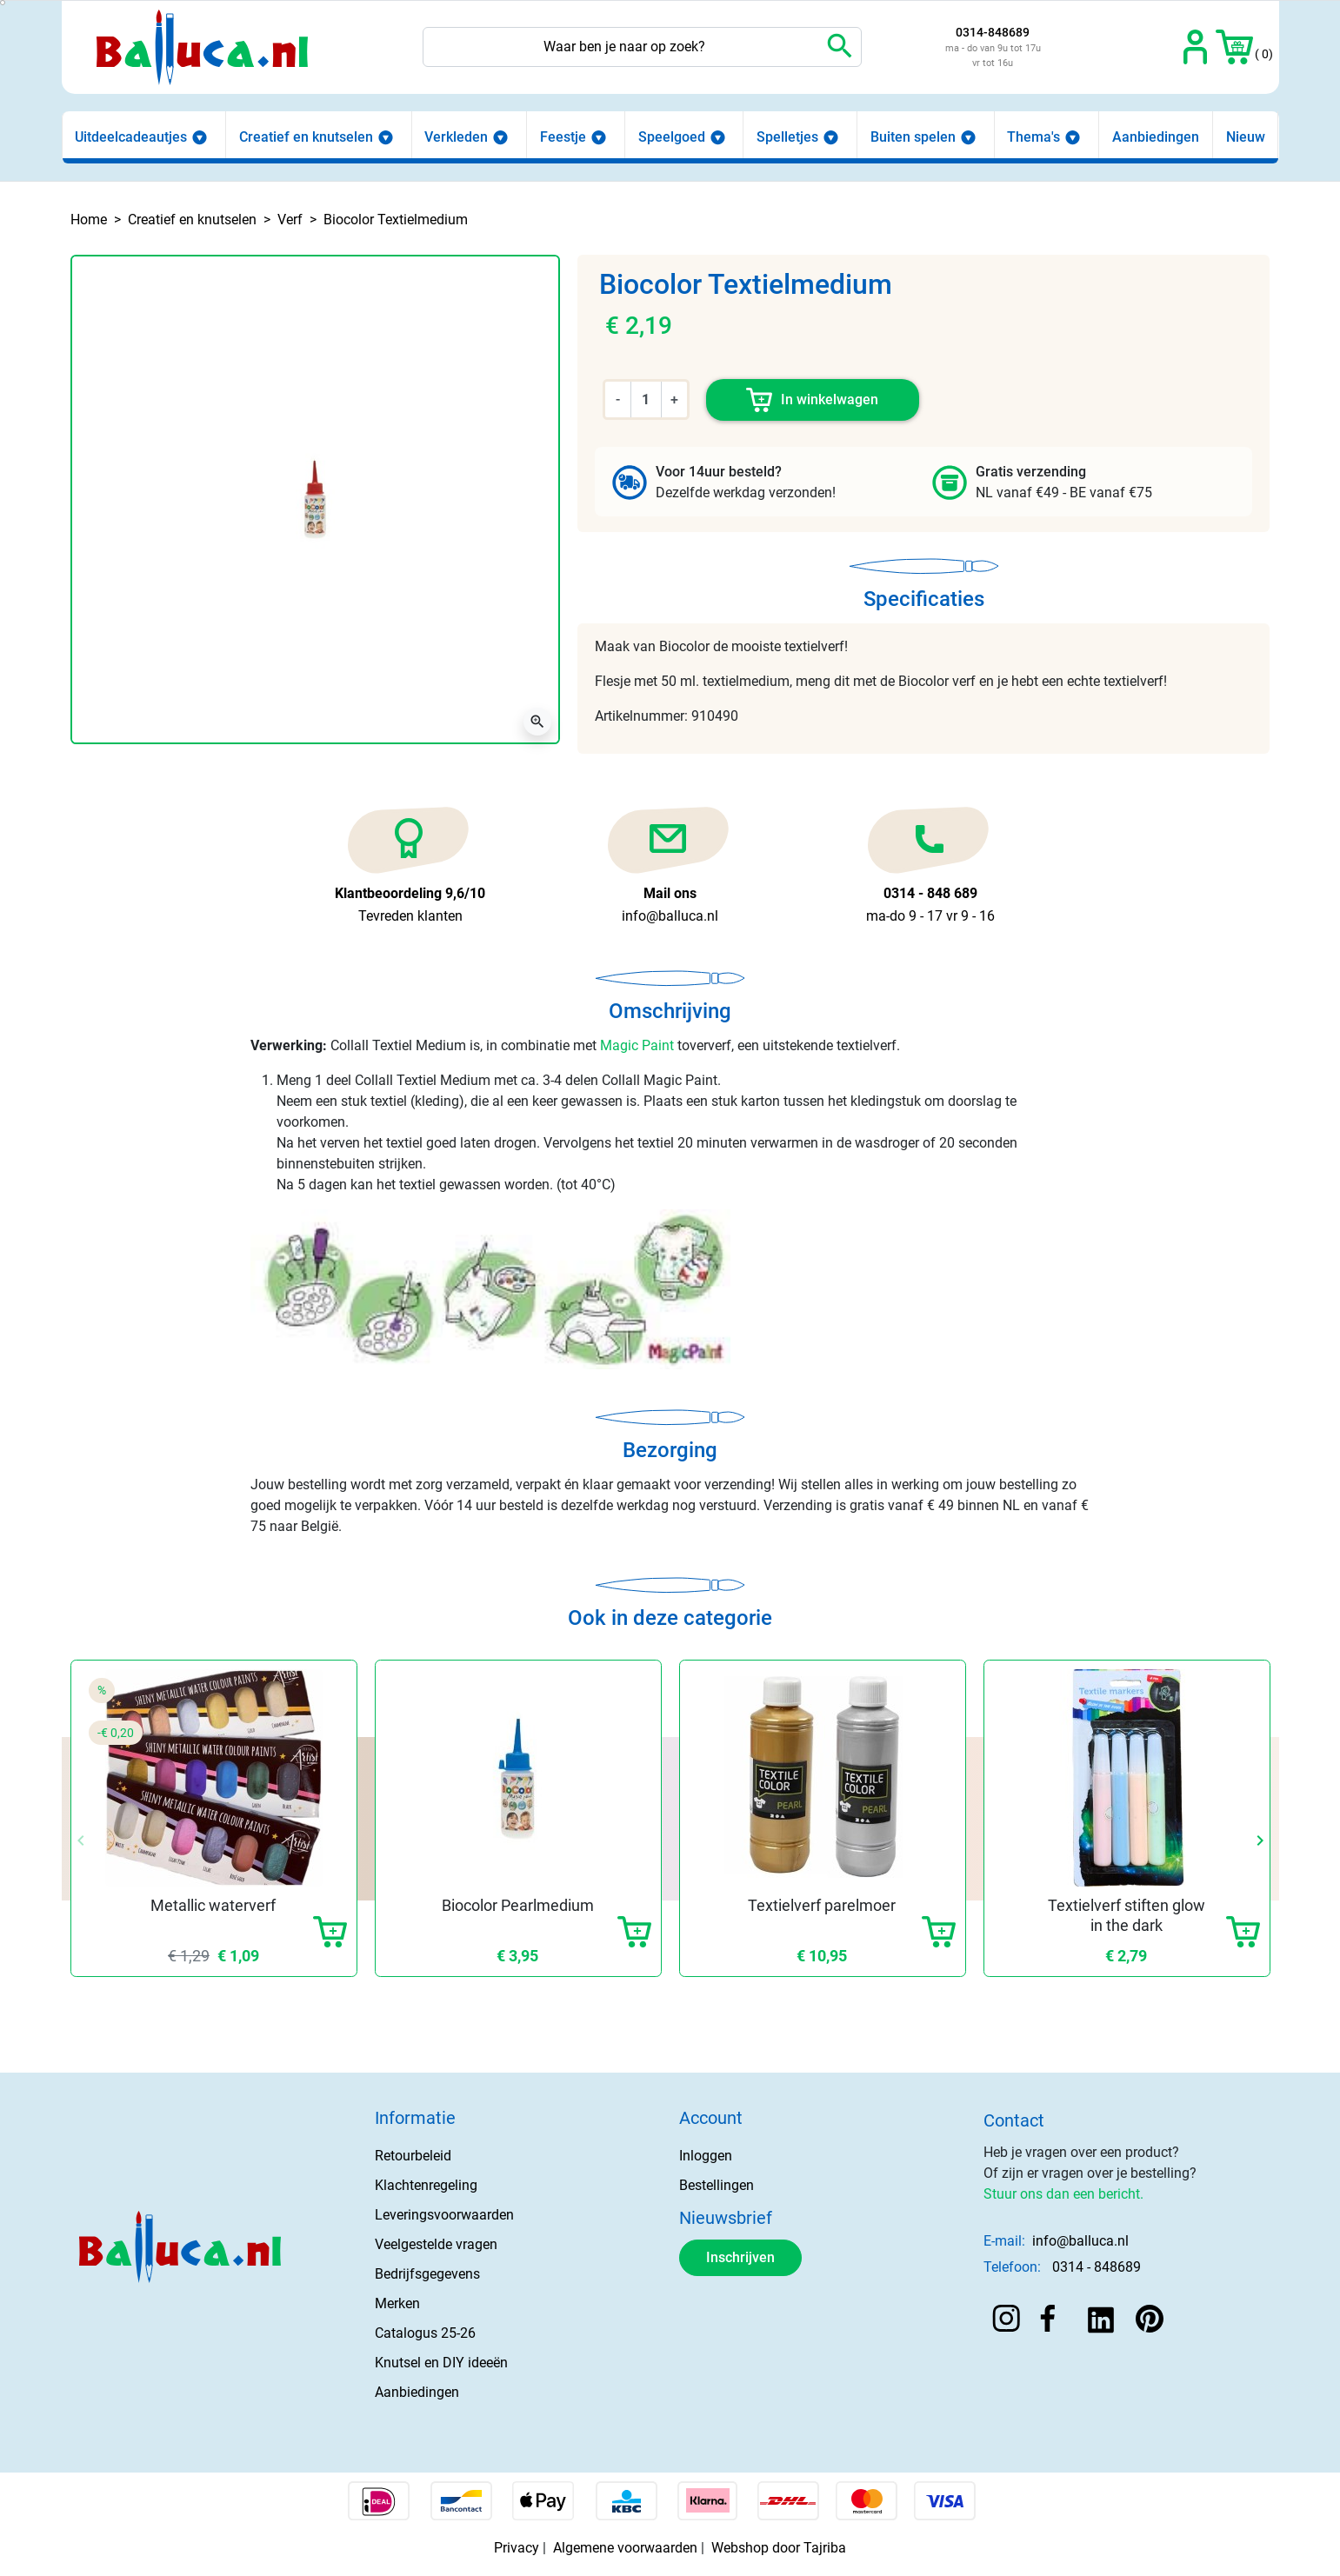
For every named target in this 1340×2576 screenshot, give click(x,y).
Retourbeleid (413, 2155)
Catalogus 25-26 (425, 2333)
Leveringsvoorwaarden (444, 2215)
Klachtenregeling (426, 2185)
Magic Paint (637, 1045)
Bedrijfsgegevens (427, 2274)
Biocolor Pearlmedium (518, 1905)
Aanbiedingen (417, 2392)
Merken (397, 2303)
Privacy (516, 2547)
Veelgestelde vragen (436, 2244)
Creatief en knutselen (192, 219)
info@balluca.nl (1080, 2241)
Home (88, 219)
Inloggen (705, 2155)
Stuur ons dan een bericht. (1063, 2194)
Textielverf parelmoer (822, 1905)
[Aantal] (646, 399)
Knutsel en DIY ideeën (441, 2362)
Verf (290, 219)
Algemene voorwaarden (625, 2547)
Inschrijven (740, 2257)
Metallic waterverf (213, 1905)
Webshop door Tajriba (778, 2547)
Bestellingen (716, 2185)
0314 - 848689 (1096, 2267)
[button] (1234, 47)
